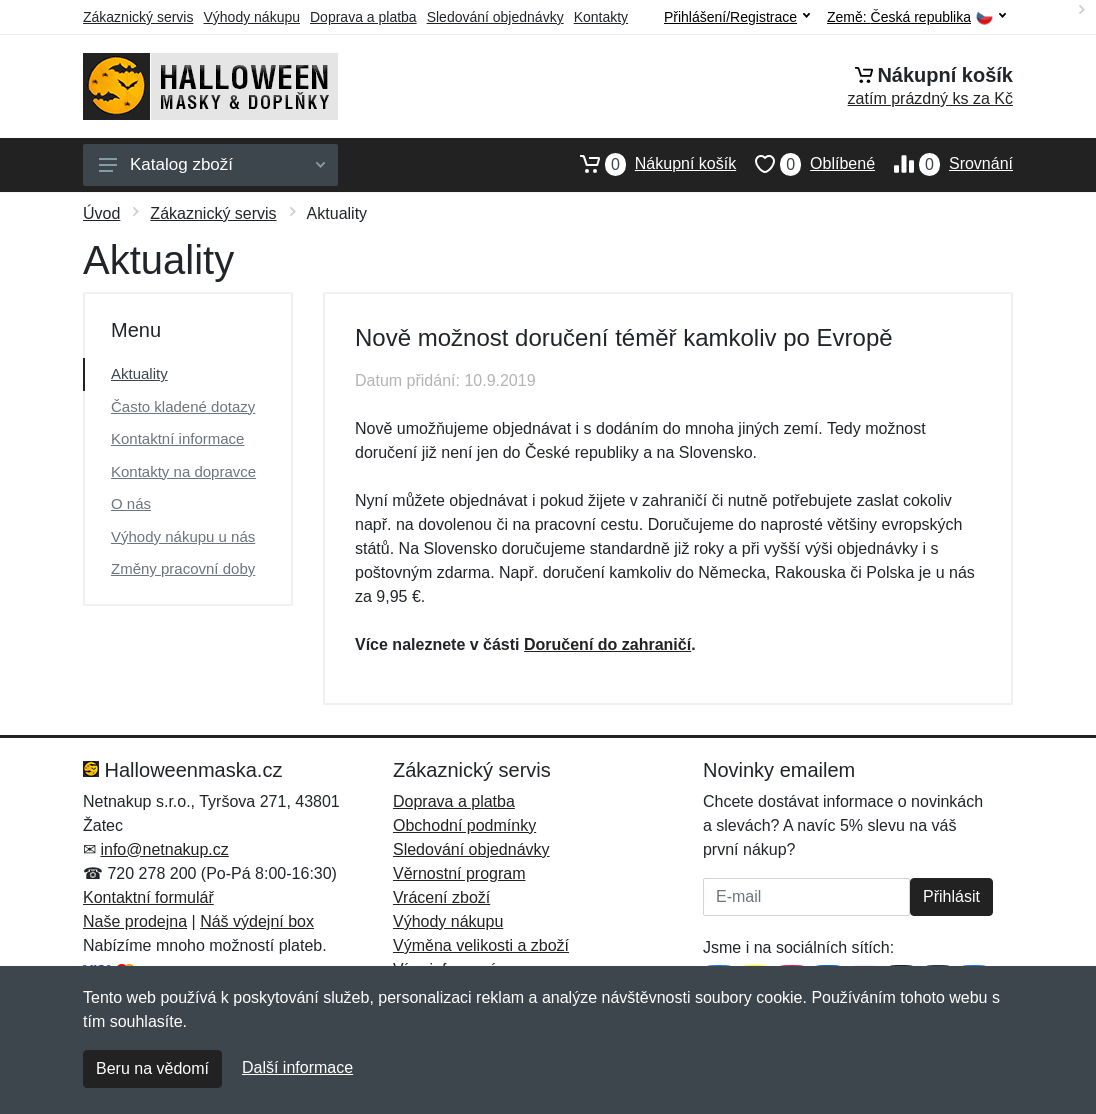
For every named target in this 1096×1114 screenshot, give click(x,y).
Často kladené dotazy (183, 406)
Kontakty (601, 17)
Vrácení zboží (441, 897)
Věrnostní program (459, 873)
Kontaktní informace (177, 438)
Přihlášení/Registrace (737, 17)
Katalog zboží (212, 164)
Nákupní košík (648, 164)
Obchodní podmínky (464, 825)
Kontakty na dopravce (183, 471)
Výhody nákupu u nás (183, 536)
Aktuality (139, 373)
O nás (131, 503)
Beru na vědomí (152, 1068)
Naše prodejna (135, 921)
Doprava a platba (363, 17)
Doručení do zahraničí (607, 644)
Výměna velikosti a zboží (481, 945)
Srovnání (944, 164)
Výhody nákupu (251, 17)
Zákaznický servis (138, 17)
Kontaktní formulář (148, 897)
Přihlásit (951, 896)
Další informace (297, 1067)
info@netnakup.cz (164, 849)
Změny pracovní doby (183, 568)
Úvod (101, 213)
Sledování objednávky (495, 17)
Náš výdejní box (257, 921)
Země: (916, 17)
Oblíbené (805, 164)
